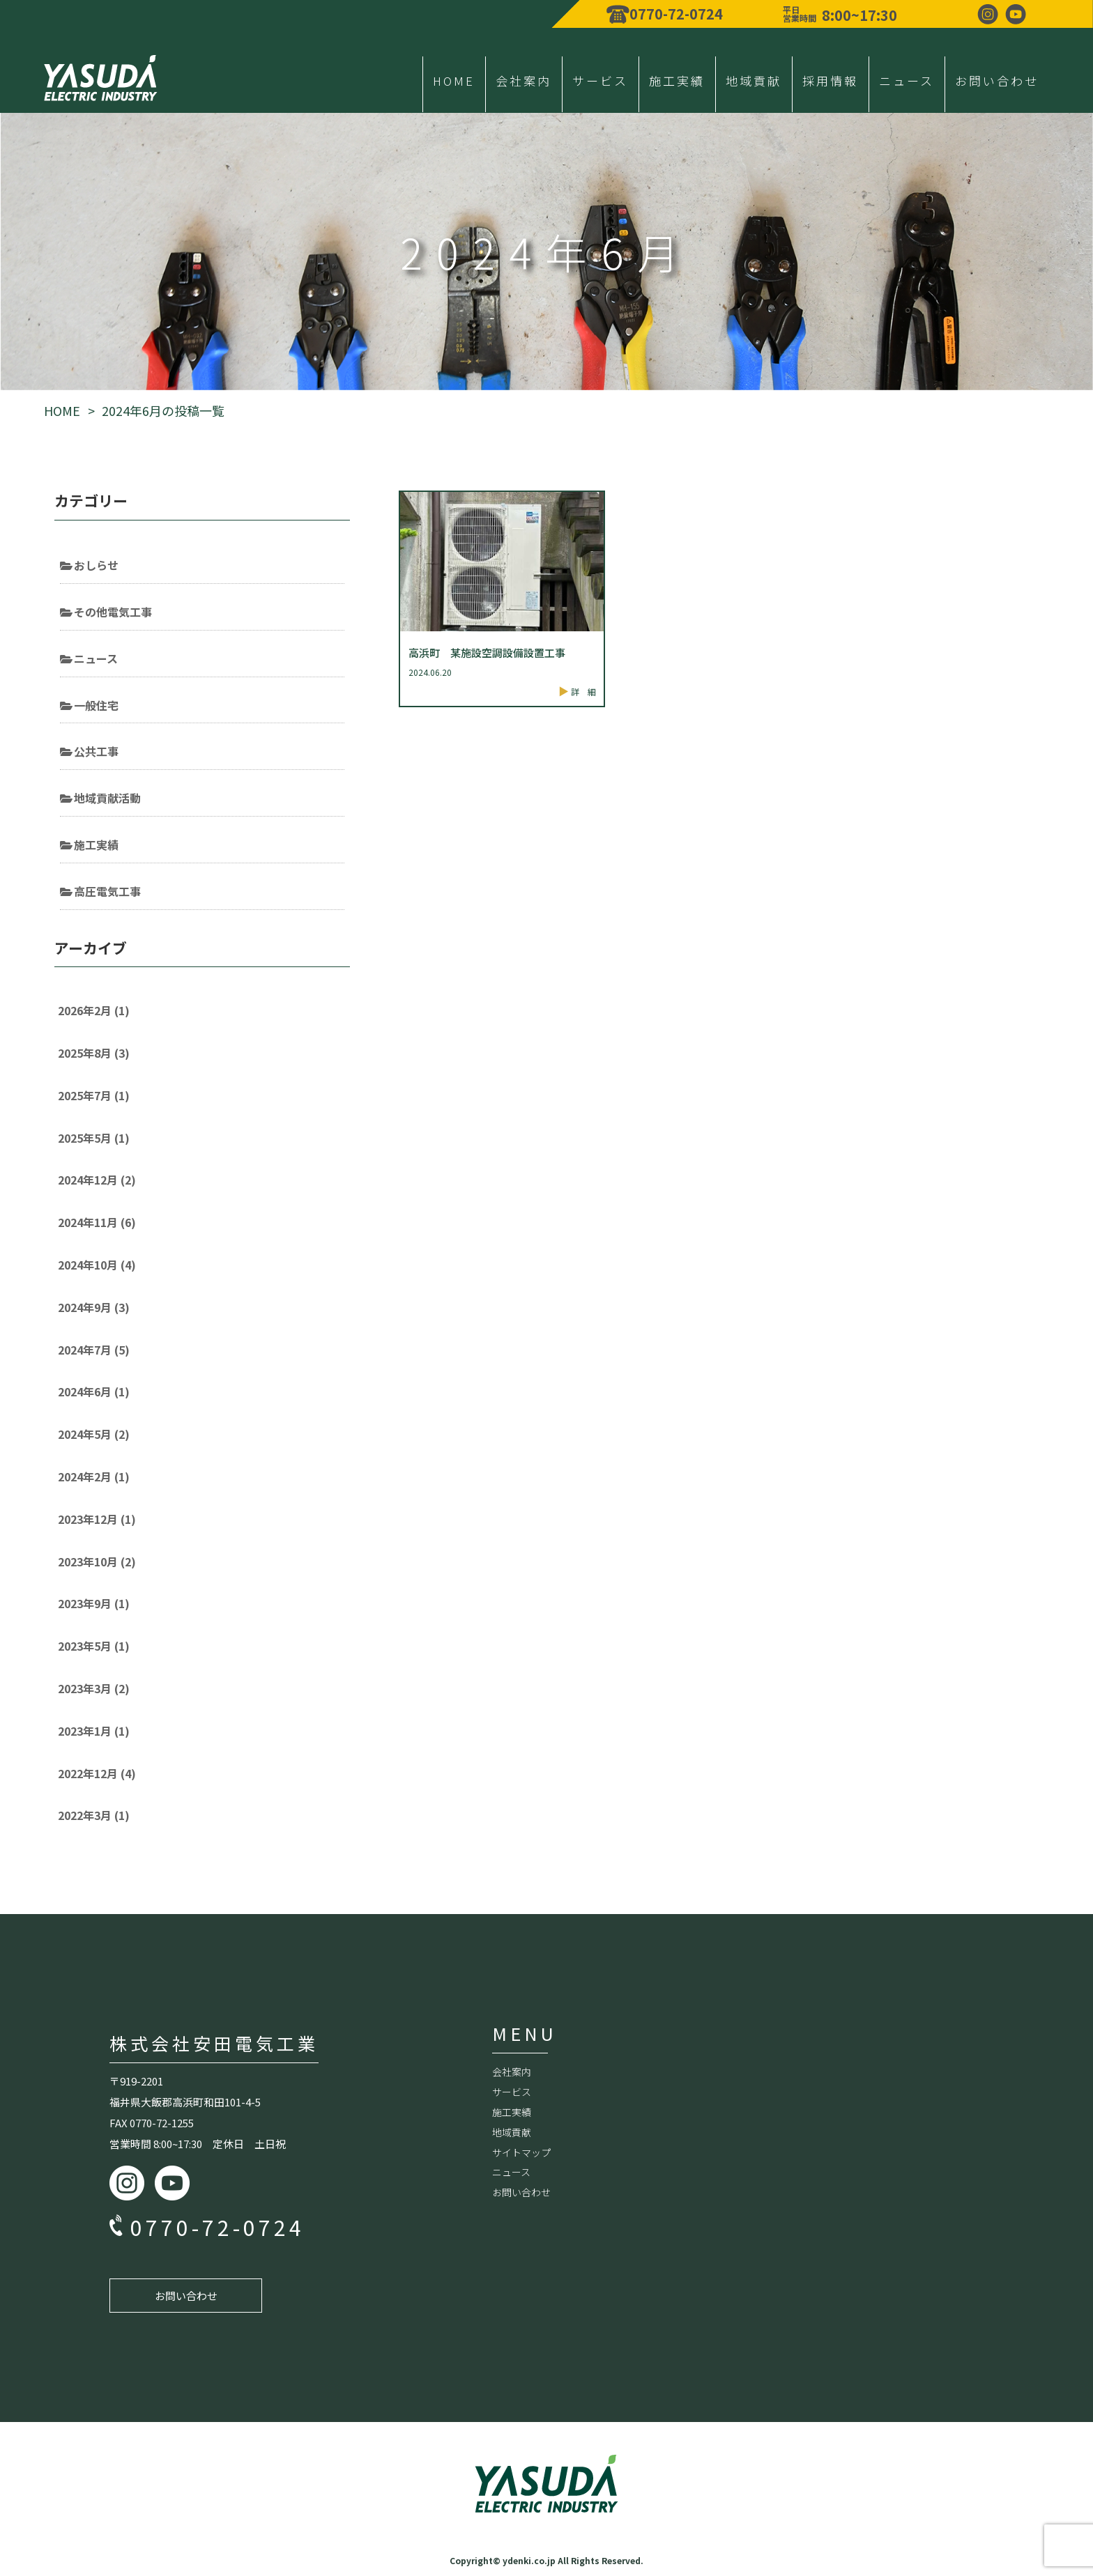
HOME (454, 80)
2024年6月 (94, 1391)
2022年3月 (94, 1815)
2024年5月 (94, 1434)
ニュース (906, 80)
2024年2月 (94, 1476)
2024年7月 (94, 1349)
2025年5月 (94, 1137)
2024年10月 (97, 1264)
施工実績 (677, 80)
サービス (600, 80)
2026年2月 (94, 1010)
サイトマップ (521, 2152)
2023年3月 (94, 1688)
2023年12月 (97, 1519)
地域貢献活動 (107, 797)
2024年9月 (94, 1307)
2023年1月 (94, 1730)
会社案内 (523, 80)
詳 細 (583, 691)
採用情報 (830, 80)
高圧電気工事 (107, 891)
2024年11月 (97, 1222)
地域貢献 (753, 80)
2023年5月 (94, 1645)
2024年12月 (97, 1179)
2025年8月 (94, 1052)
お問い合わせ (997, 80)
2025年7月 (94, 1095)
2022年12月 (97, 1773)
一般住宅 (96, 705)
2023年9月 (94, 1603)
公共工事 (96, 751)
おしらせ (96, 565)
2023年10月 (97, 1561)
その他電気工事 (113, 611)
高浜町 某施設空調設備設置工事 (486, 652)
